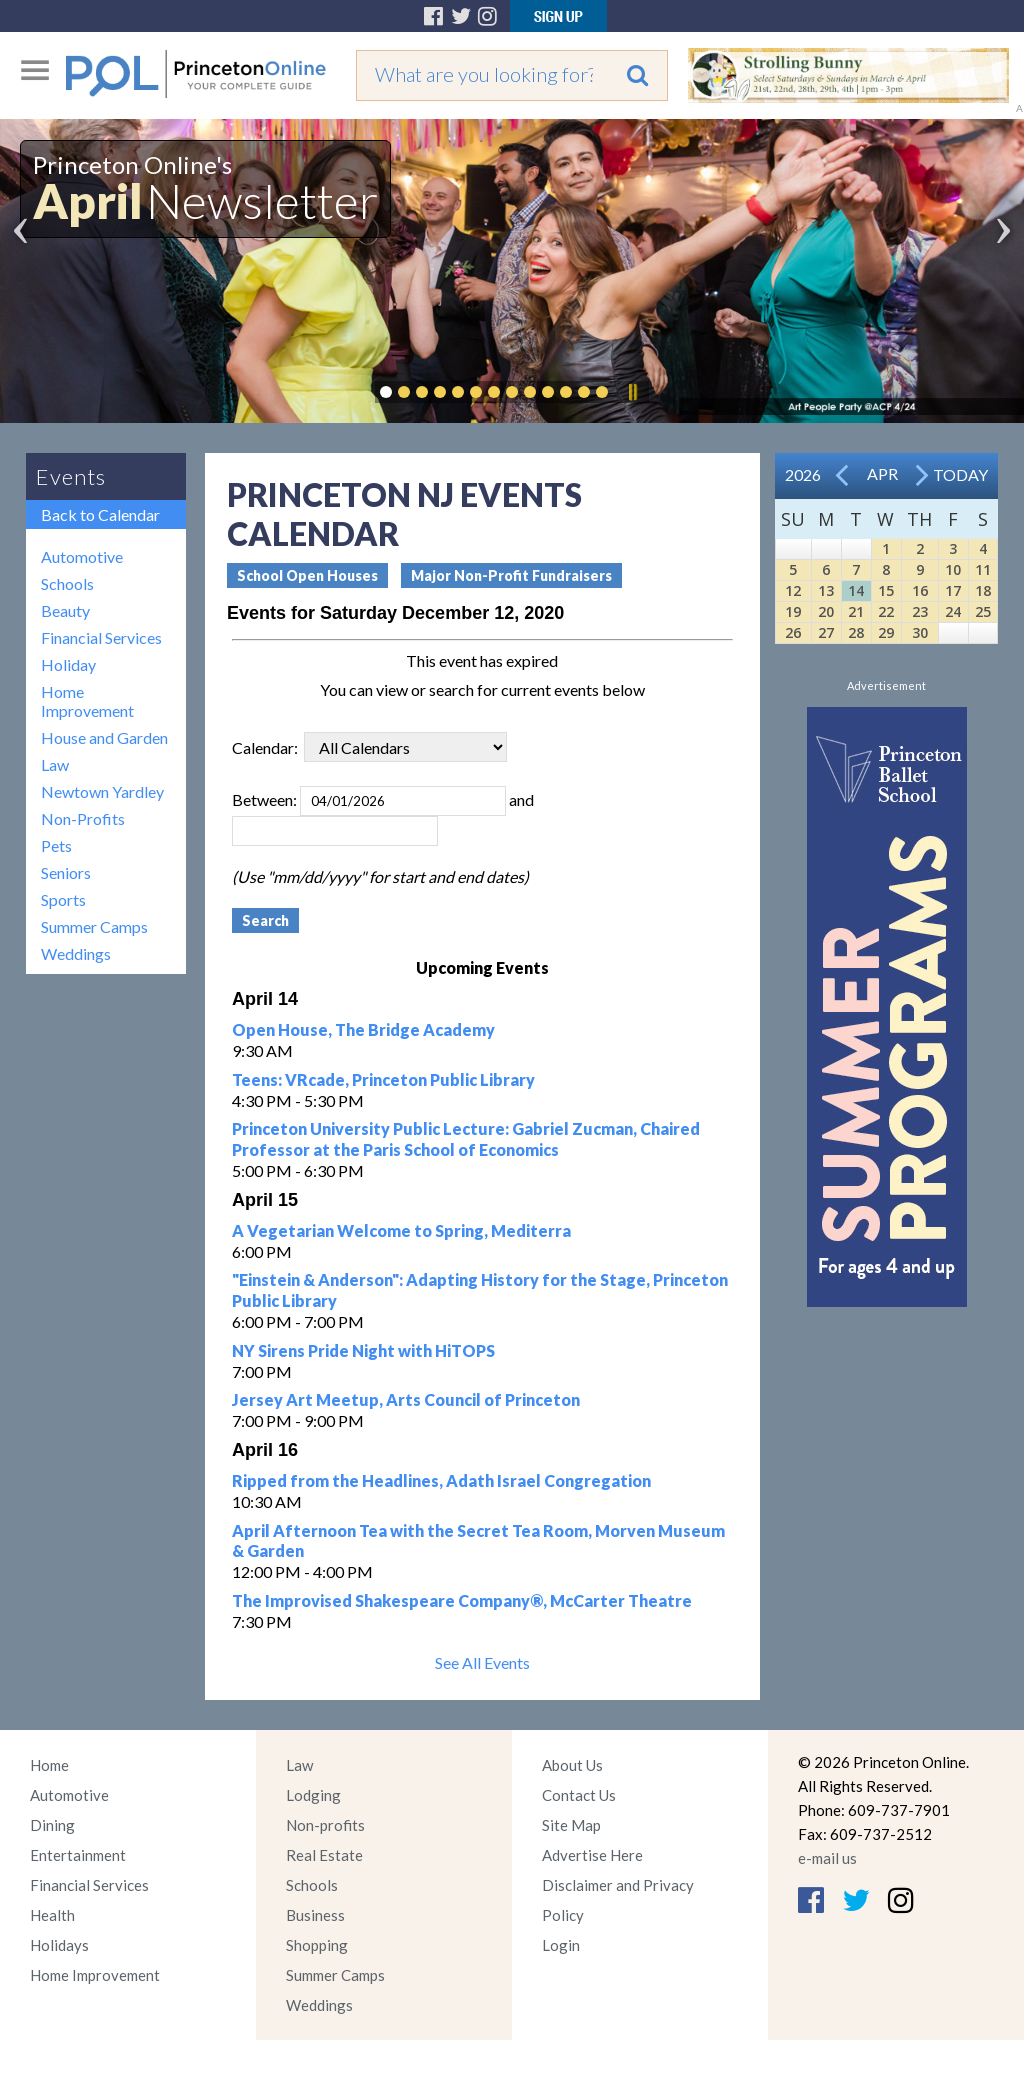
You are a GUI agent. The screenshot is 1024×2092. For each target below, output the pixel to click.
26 (793, 632)
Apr (882, 473)
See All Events (482, 1662)
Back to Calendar (100, 514)
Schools (67, 583)
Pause (632, 392)
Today (960, 474)
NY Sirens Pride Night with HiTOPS (363, 1350)
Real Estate (324, 1855)
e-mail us (827, 1858)
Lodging (313, 1795)
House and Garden (104, 737)
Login (561, 1945)
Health (52, 1915)
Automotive (82, 556)
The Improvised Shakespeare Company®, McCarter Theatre (462, 1600)
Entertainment (78, 1855)
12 (793, 590)
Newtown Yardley (102, 791)
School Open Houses (307, 575)
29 (886, 632)
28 (856, 632)
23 (920, 611)
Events (71, 476)
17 (953, 590)
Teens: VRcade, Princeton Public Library (383, 1079)
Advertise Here (592, 1855)
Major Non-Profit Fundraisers (511, 575)
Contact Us (579, 1795)
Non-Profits (83, 818)
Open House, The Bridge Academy (363, 1029)
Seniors (66, 872)
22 (886, 611)
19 (793, 611)
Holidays (59, 1945)
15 (886, 590)
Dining (52, 1825)
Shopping (317, 1945)
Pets (56, 845)
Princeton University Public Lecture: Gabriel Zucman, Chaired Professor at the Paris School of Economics (466, 1139)
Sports (63, 899)
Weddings (76, 953)
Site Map (571, 1825)
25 (983, 611)
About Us (572, 1765)
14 (856, 590)
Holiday (68, 664)
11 (983, 569)
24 (953, 611)
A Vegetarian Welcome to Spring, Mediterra (401, 1230)
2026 (803, 474)
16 (920, 590)
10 (953, 569)
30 (920, 632)
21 (856, 611)
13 (826, 590)
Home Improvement (87, 701)
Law (55, 764)
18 (983, 590)
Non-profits (325, 1825)
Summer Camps (94, 926)
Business (315, 1915)
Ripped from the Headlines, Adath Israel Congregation (441, 1480)
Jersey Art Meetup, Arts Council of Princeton (406, 1399)
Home (49, 1765)
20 (826, 611)
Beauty (65, 610)
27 (826, 632)
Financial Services (101, 637)
